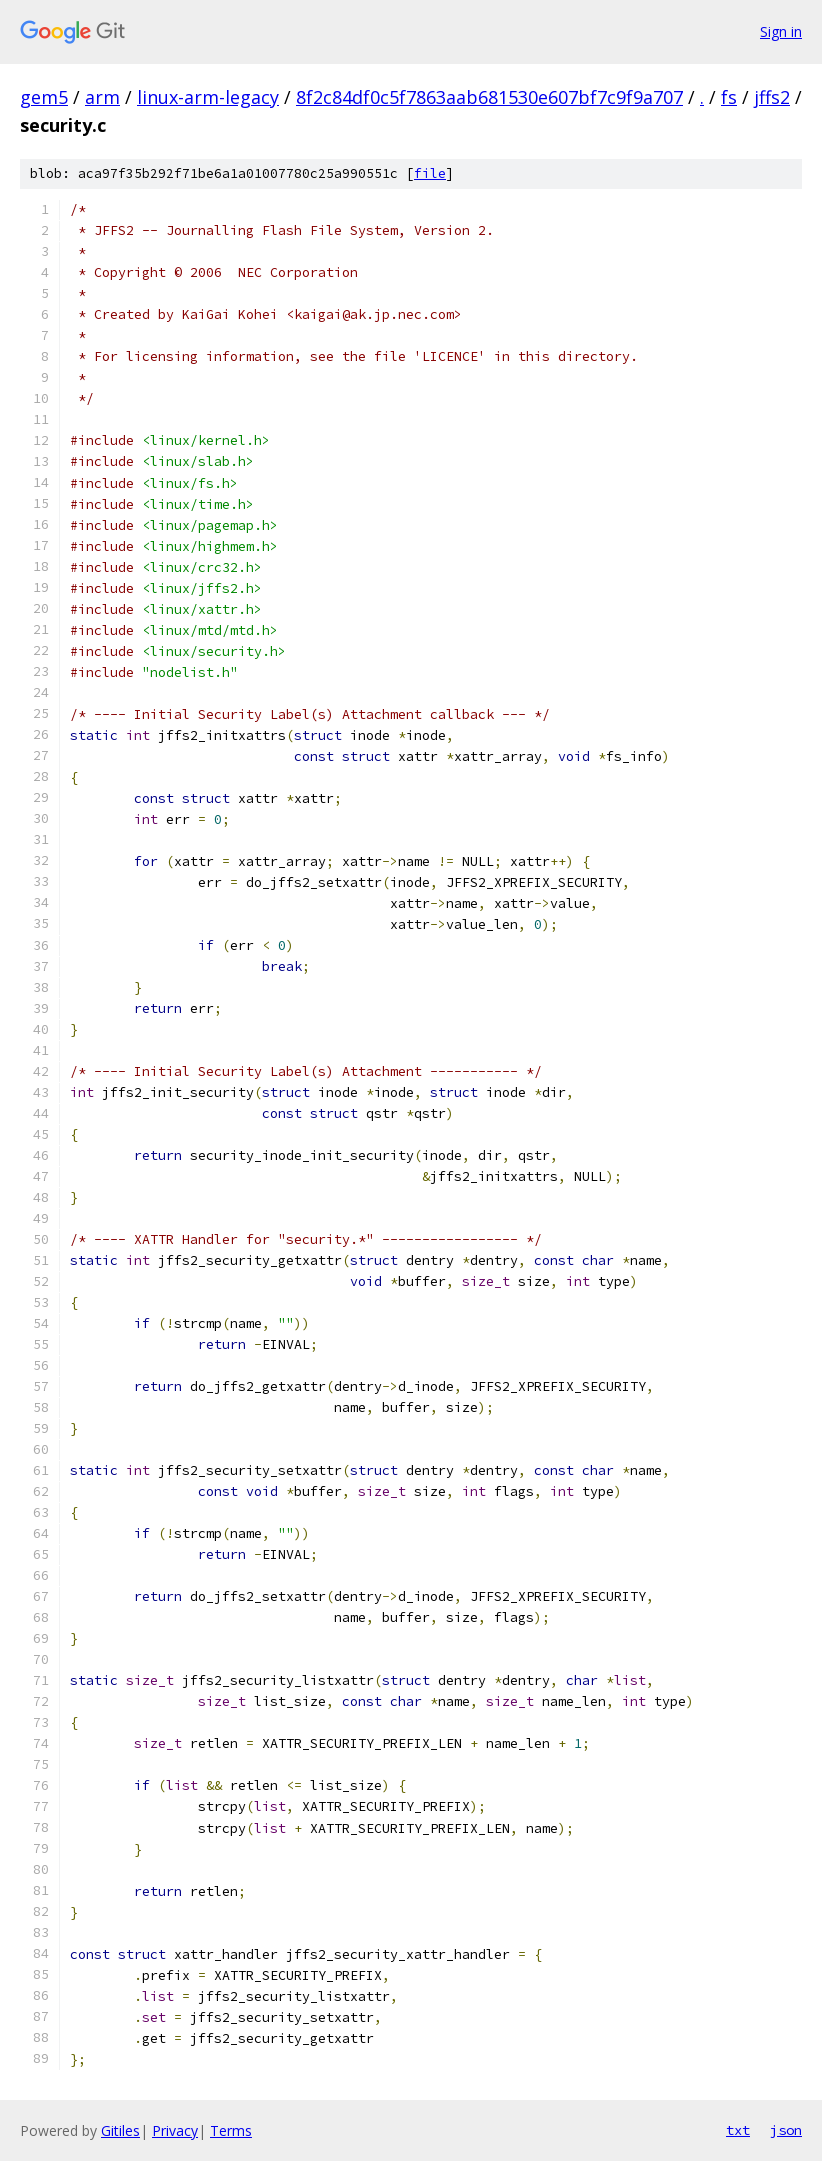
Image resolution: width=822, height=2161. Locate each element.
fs (729, 97)
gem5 (44, 97)
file (430, 173)
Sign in (781, 31)
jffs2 (772, 97)
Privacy (175, 2130)
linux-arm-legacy (208, 97)
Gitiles (120, 2130)
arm (102, 97)
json (786, 2130)
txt (738, 2130)
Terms (231, 2130)
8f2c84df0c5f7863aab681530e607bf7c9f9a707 (489, 97)
